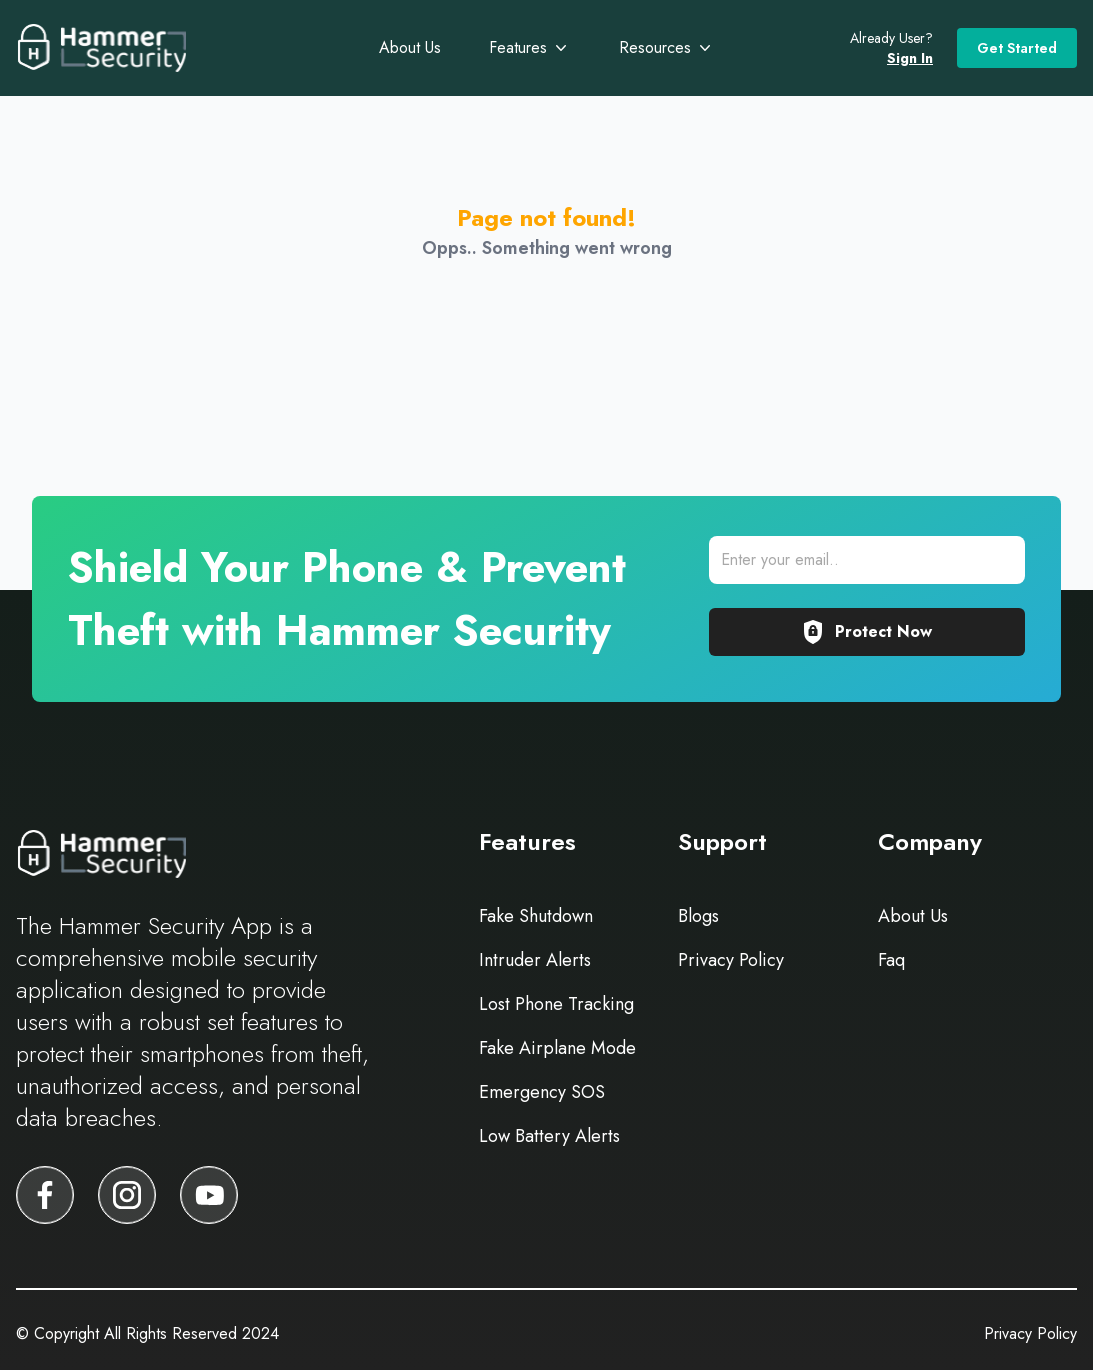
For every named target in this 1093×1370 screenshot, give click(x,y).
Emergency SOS (542, 1092)
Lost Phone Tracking (556, 1004)
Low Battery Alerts (549, 1136)
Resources (667, 47)
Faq (891, 960)
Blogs (698, 916)
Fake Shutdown (536, 916)
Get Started (1017, 48)
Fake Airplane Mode (557, 1048)
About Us (410, 47)
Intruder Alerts (535, 960)
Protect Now (866, 632)
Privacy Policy (731, 960)
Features (530, 47)
